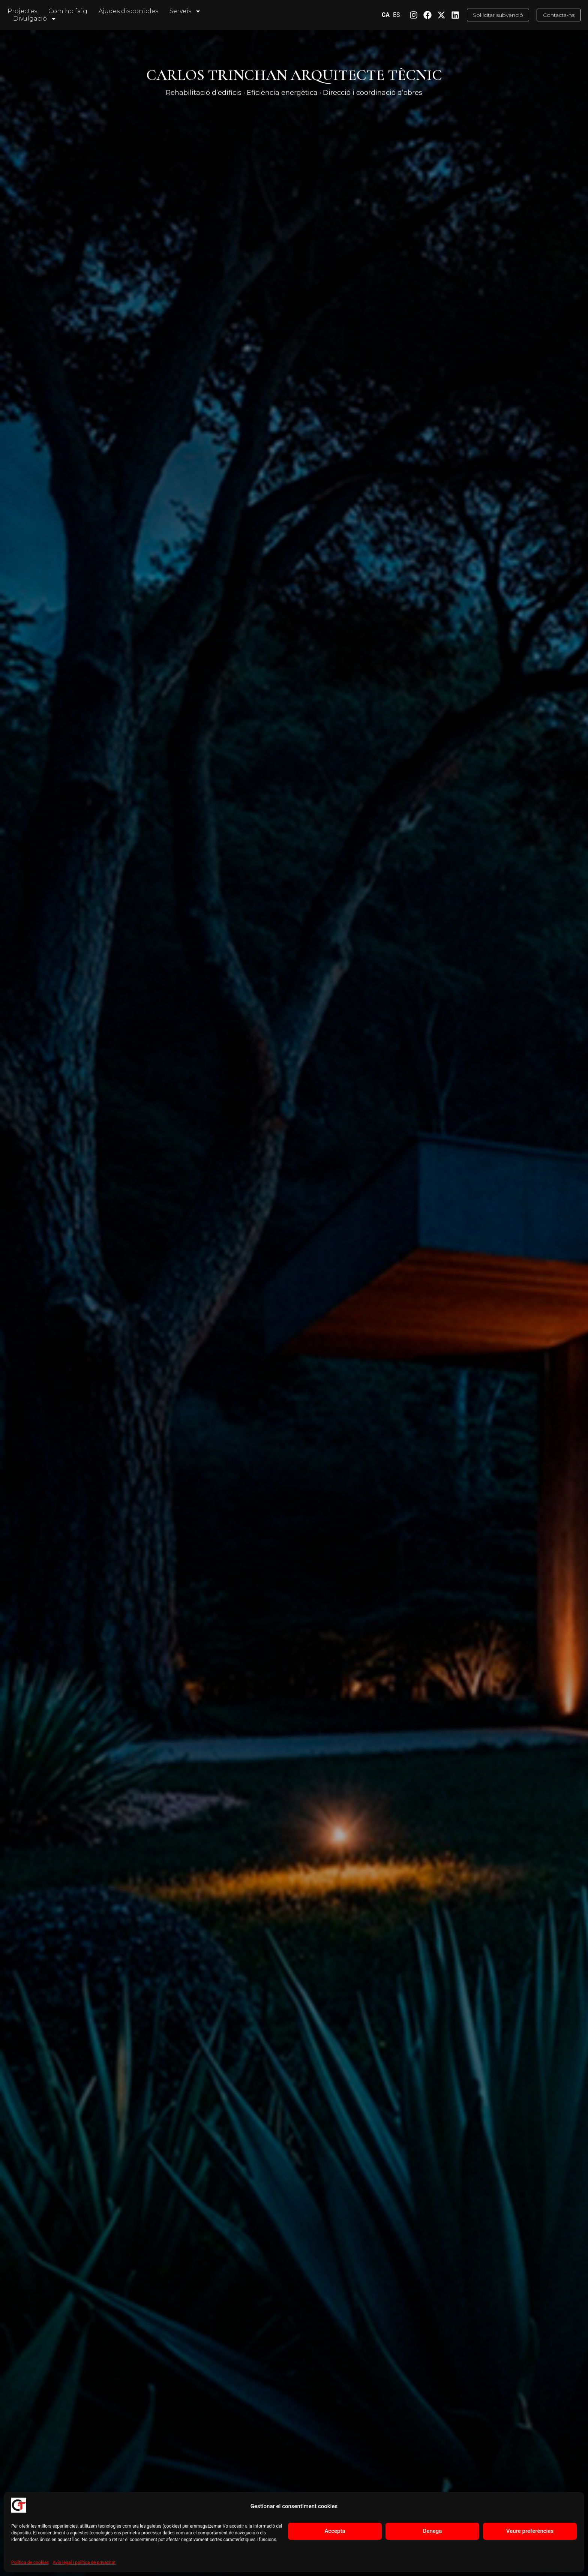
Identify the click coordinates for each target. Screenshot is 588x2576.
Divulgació (35, 19)
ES (383, 14)
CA (372, 14)
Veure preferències (530, 2531)
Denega (432, 2531)
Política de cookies (30, 2562)
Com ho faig (67, 11)
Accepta (334, 2531)
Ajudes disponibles (128, 11)
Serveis (185, 11)
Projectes (22, 11)
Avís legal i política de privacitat (84, 2562)
